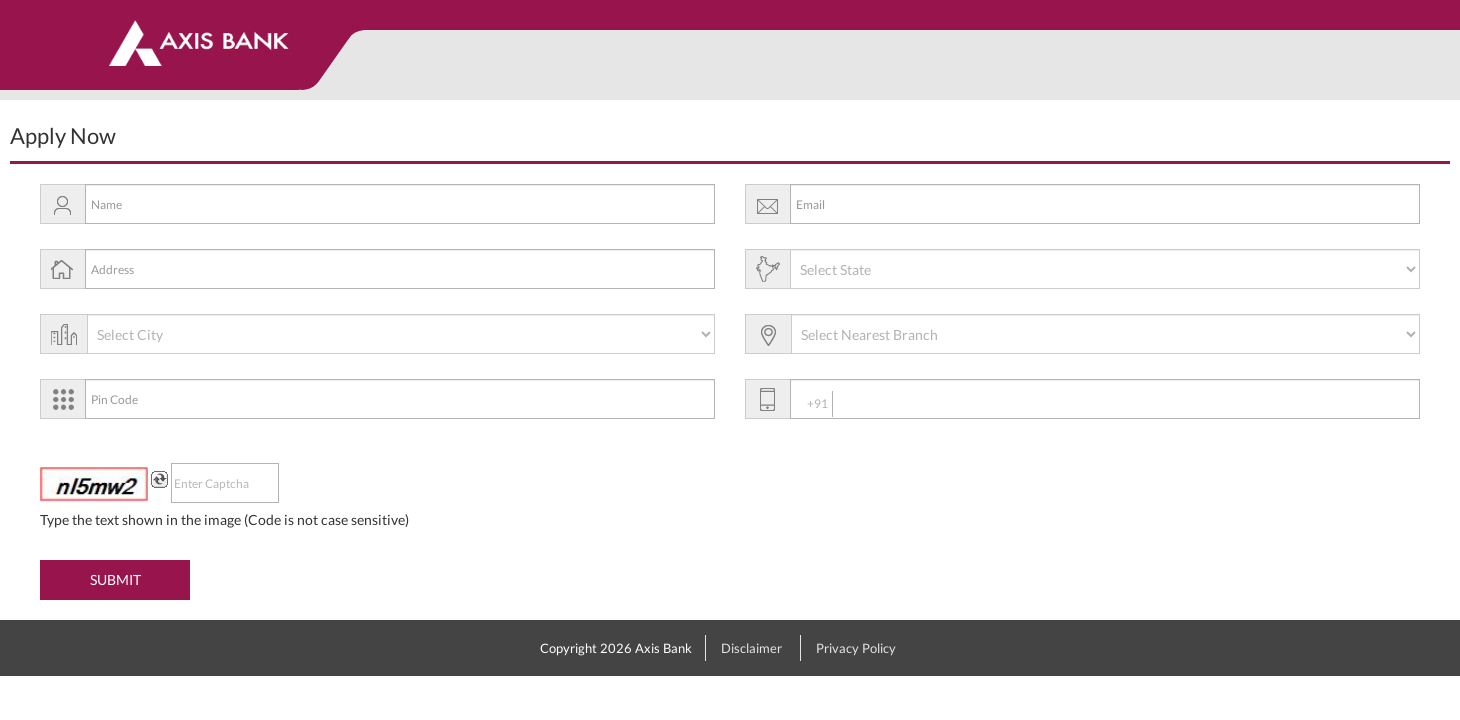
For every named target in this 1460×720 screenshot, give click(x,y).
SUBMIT (115, 579)
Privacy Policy (856, 648)
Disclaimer (751, 648)
